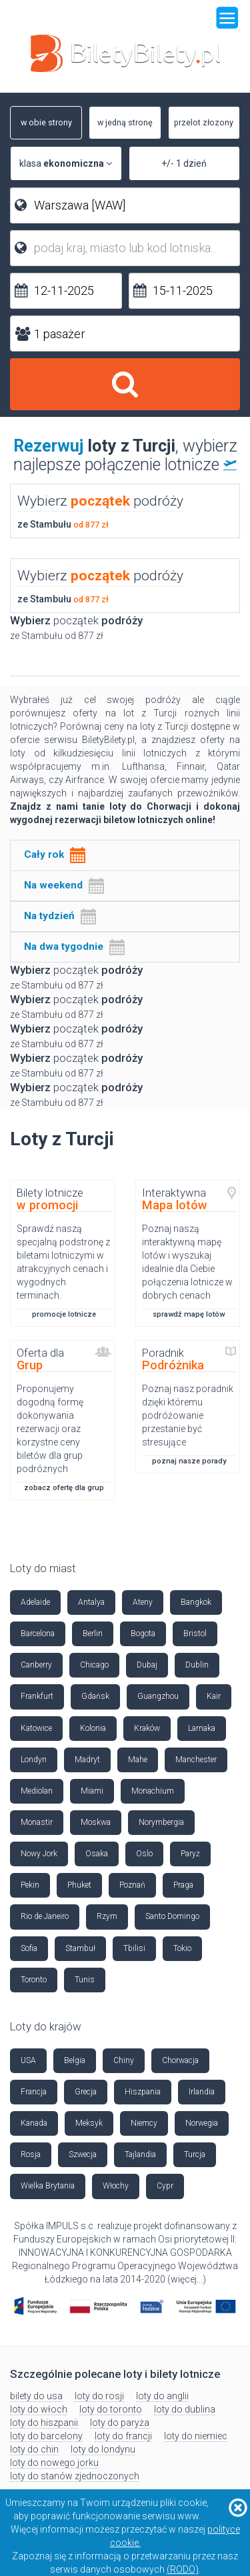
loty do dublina (184, 2409)
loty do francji (123, 2436)
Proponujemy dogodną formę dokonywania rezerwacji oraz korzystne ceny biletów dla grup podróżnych (50, 1428)
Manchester (196, 1759)
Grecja (86, 2091)
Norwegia (201, 2123)
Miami (92, 1791)
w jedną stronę (121, 122)
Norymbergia (161, 1822)
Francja (34, 2091)
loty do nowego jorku (54, 2462)
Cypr (165, 2185)
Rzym (107, 1916)
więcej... (187, 2279)
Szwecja (83, 2154)
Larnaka (201, 1728)
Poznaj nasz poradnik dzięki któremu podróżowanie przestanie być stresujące (187, 1415)
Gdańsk (95, 1696)
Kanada (34, 2123)
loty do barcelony (46, 2436)
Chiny (123, 2060)
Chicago (94, 1665)
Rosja (31, 2154)
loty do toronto (110, 2409)
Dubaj (147, 1665)
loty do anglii (162, 2396)
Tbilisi (134, 1948)
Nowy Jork (39, 1853)
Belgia (74, 2060)
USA (28, 2060)
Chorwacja (180, 2060)
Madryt (87, 1759)
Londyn (34, 1759)
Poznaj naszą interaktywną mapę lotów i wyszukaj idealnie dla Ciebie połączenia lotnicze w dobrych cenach (187, 1262)
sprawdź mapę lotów (189, 1314)
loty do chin (34, 2449)
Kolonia (93, 1728)
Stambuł (80, 1948)
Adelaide (35, 1602)
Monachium (152, 1791)
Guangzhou (158, 1696)
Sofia (29, 1948)
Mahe (137, 1759)
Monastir (37, 1822)
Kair (214, 1696)
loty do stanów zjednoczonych (74, 2476)
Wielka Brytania (48, 2185)
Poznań (132, 1885)
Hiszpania (143, 2091)
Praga (183, 1885)
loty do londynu (103, 2449)
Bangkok (196, 1602)
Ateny (143, 1602)
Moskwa (96, 1822)
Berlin (93, 1633)
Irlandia (202, 2091)
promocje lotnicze (64, 1314)
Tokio (182, 1948)
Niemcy (144, 2123)
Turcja (194, 2154)
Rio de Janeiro (45, 1916)
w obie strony (41, 122)
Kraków (147, 1728)
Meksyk (89, 2123)
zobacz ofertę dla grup (64, 1487)
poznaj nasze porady (189, 1461)
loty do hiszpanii (44, 2422)
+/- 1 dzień (184, 163)
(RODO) (183, 2569)
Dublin (197, 1665)
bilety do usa (36, 2396)
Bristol (195, 1633)
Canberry (36, 1665)
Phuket (79, 1885)
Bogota (143, 1633)
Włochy (116, 2185)
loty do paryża (119, 2422)
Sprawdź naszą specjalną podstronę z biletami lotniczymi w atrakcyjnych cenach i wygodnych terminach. (63, 1262)
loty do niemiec (195, 2436)
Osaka (96, 1853)
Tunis (85, 1979)
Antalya (91, 1602)
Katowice (36, 1728)
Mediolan (37, 1791)
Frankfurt (37, 1696)
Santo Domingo (172, 1916)
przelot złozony (201, 122)
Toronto (34, 1979)
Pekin (30, 1885)
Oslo (144, 1853)
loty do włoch (38, 2409)
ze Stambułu (63, 524)
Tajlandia (140, 2154)
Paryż (190, 1853)
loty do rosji (99, 2396)
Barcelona (38, 1633)
